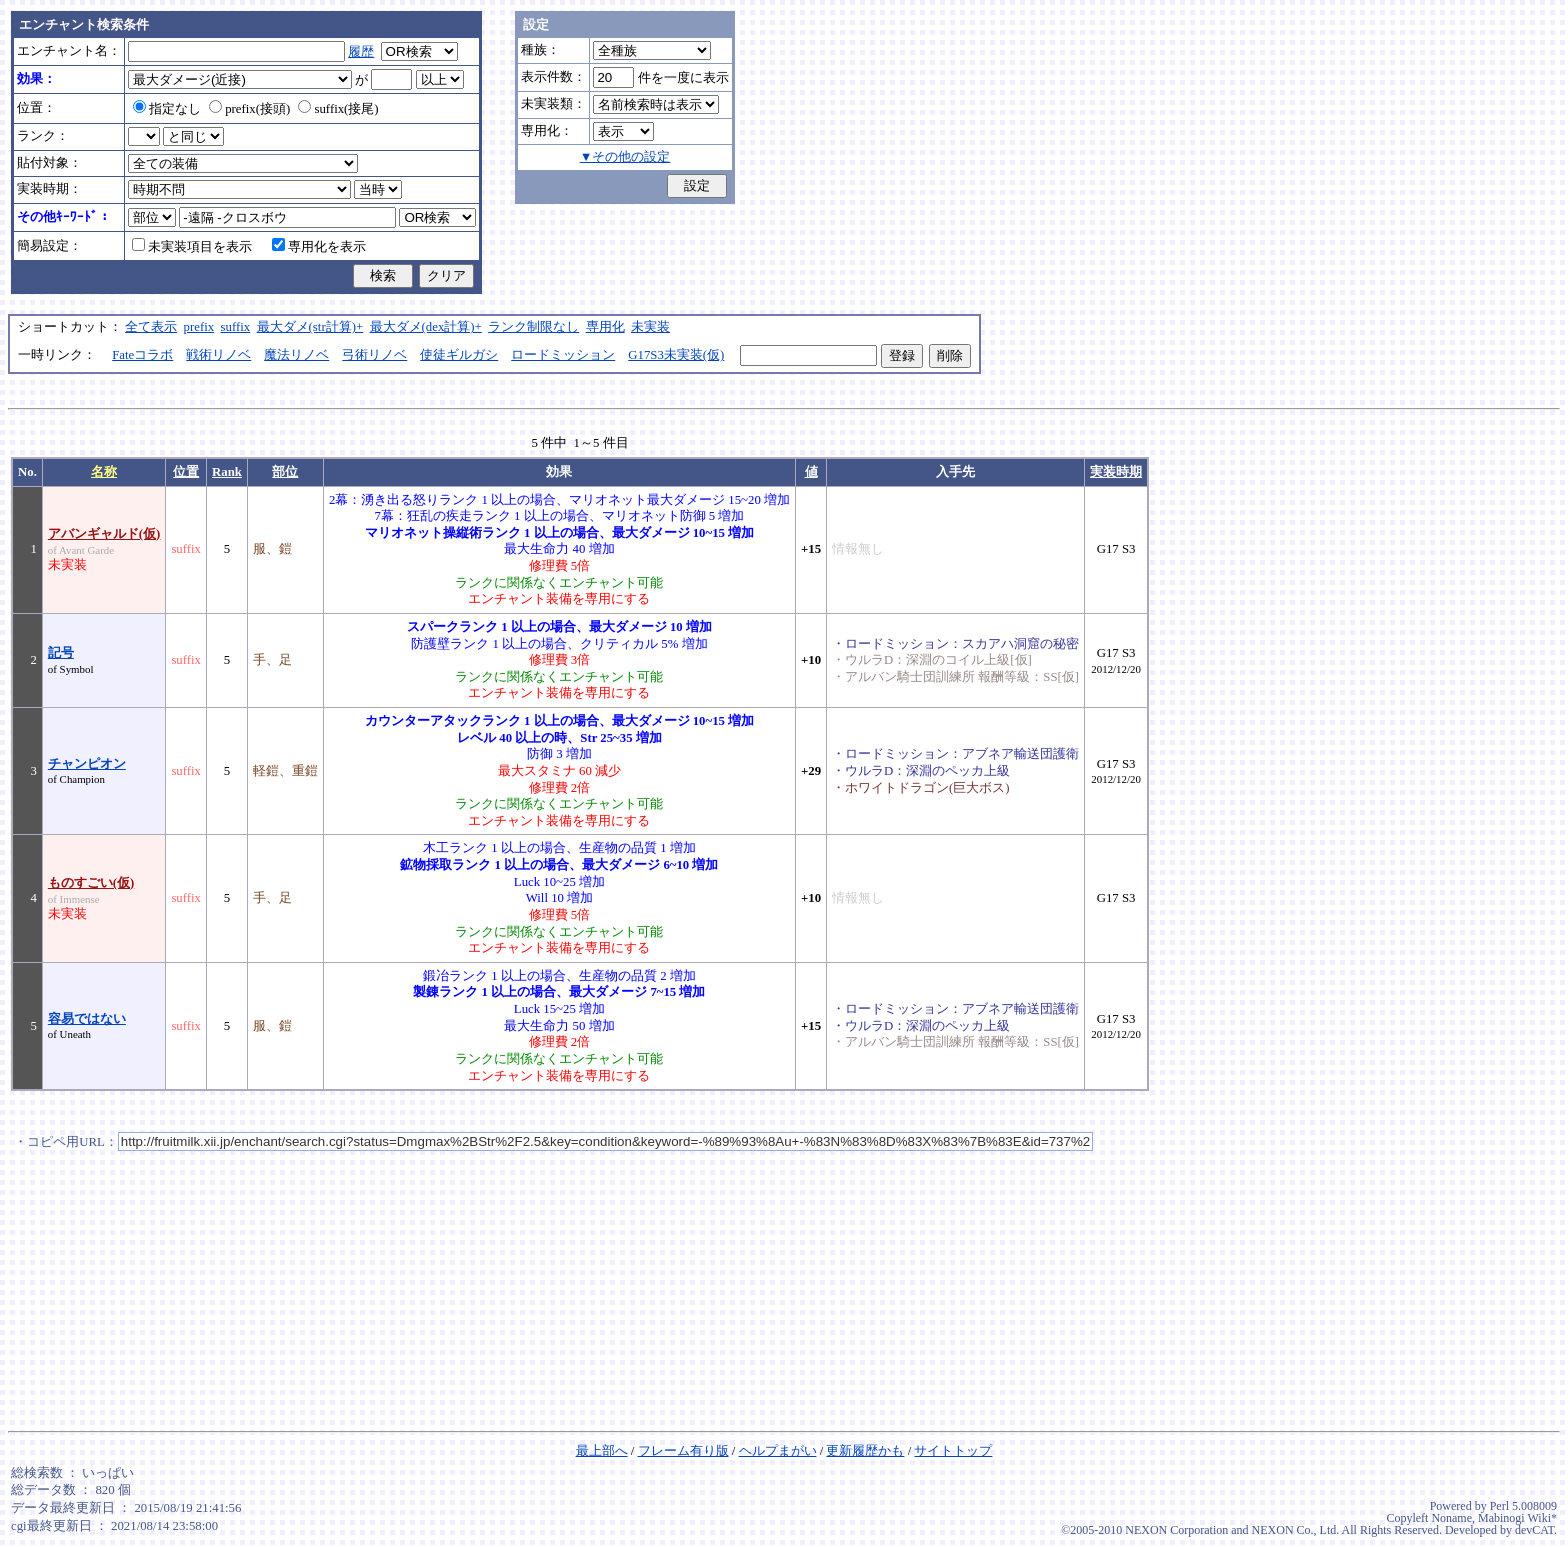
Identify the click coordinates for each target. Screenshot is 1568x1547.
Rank (227, 472)
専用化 (605, 327)
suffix (236, 327)
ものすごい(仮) (91, 883)
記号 (61, 653)
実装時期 (1116, 472)
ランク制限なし (533, 327)
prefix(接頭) (249, 109)
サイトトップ (953, 1451)
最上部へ (602, 1451)
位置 (186, 472)
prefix (199, 327)
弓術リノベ (374, 355)
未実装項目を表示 (192, 247)
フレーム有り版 (683, 1451)
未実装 (650, 327)
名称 (104, 472)
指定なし (167, 109)
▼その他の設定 (625, 157)
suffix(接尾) (338, 109)
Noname (1451, 1518)
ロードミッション (563, 355)
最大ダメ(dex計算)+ (426, 327)
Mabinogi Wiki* (1517, 1518)
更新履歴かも (865, 1451)
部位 (285, 472)
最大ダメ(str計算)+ (310, 327)
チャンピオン (87, 764)
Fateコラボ (142, 355)
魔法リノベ (296, 355)
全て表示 (151, 327)
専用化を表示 (319, 247)
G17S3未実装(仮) (676, 355)
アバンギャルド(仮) (104, 534)
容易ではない (87, 1019)
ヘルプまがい (778, 1451)
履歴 (361, 52)
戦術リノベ (218, 355)
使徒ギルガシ (459, 355)
